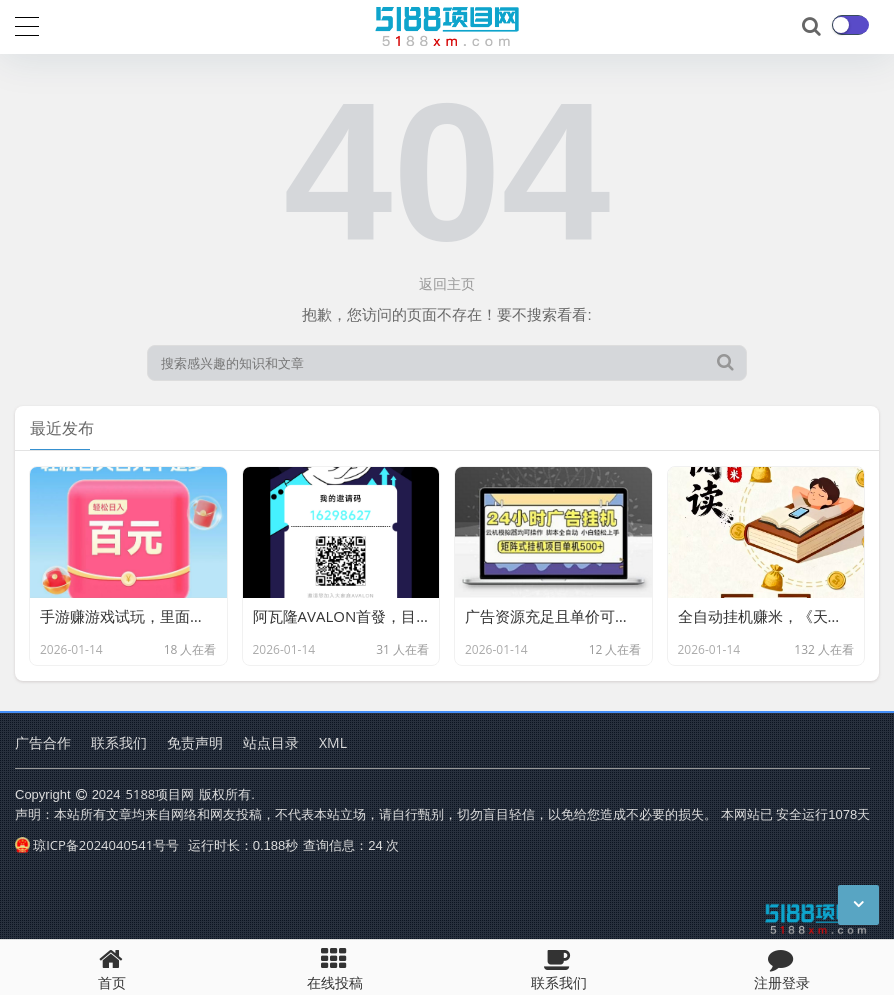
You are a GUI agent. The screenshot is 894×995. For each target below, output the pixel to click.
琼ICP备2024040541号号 (97, 845)
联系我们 (119, 742)
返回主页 (447, 283)
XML (333, 742)
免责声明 (195, 742)
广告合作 (43, 742)
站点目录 (271, 742)
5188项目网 (160, 794)
